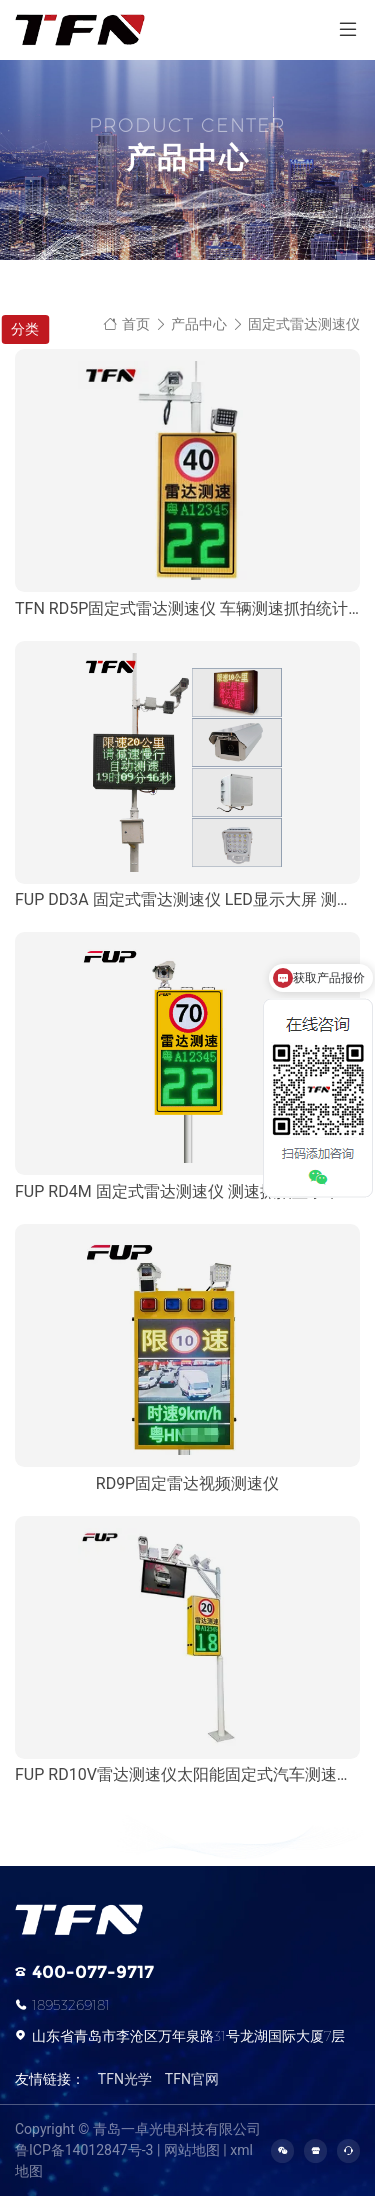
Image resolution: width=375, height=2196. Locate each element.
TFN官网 (192, 2079)
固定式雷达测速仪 (304, 324)
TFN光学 (125, 2079)
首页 (126, 324)
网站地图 (192, 2150)
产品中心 (199, 324)
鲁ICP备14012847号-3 (84, 2150)
